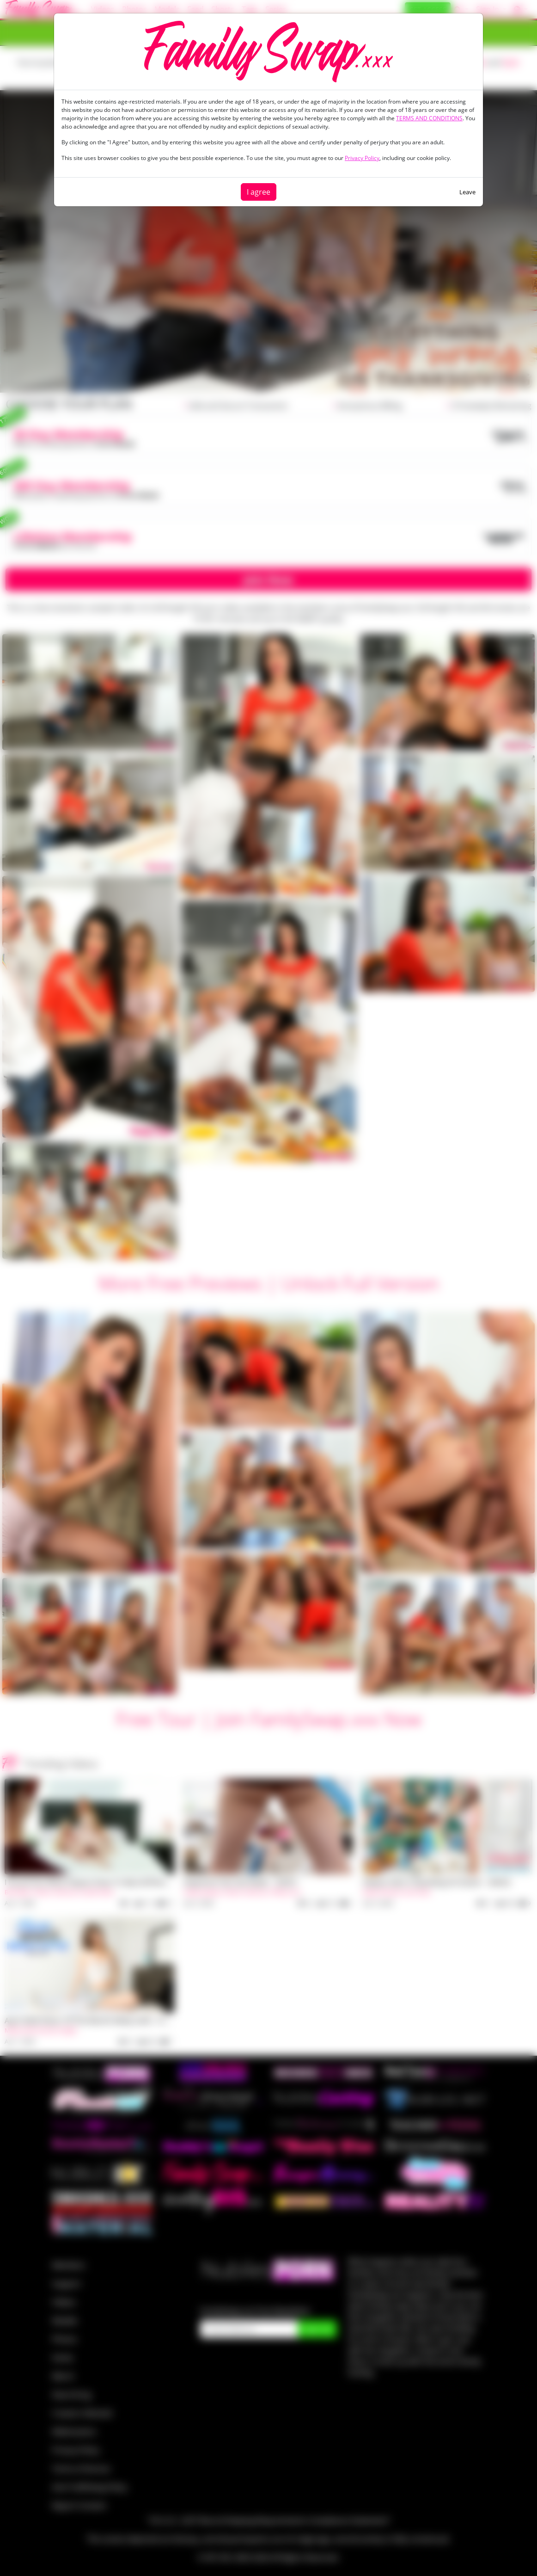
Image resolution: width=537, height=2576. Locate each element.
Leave (467, 192)
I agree (258, 192)
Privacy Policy (362, 158)
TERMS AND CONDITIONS (429, 118)
